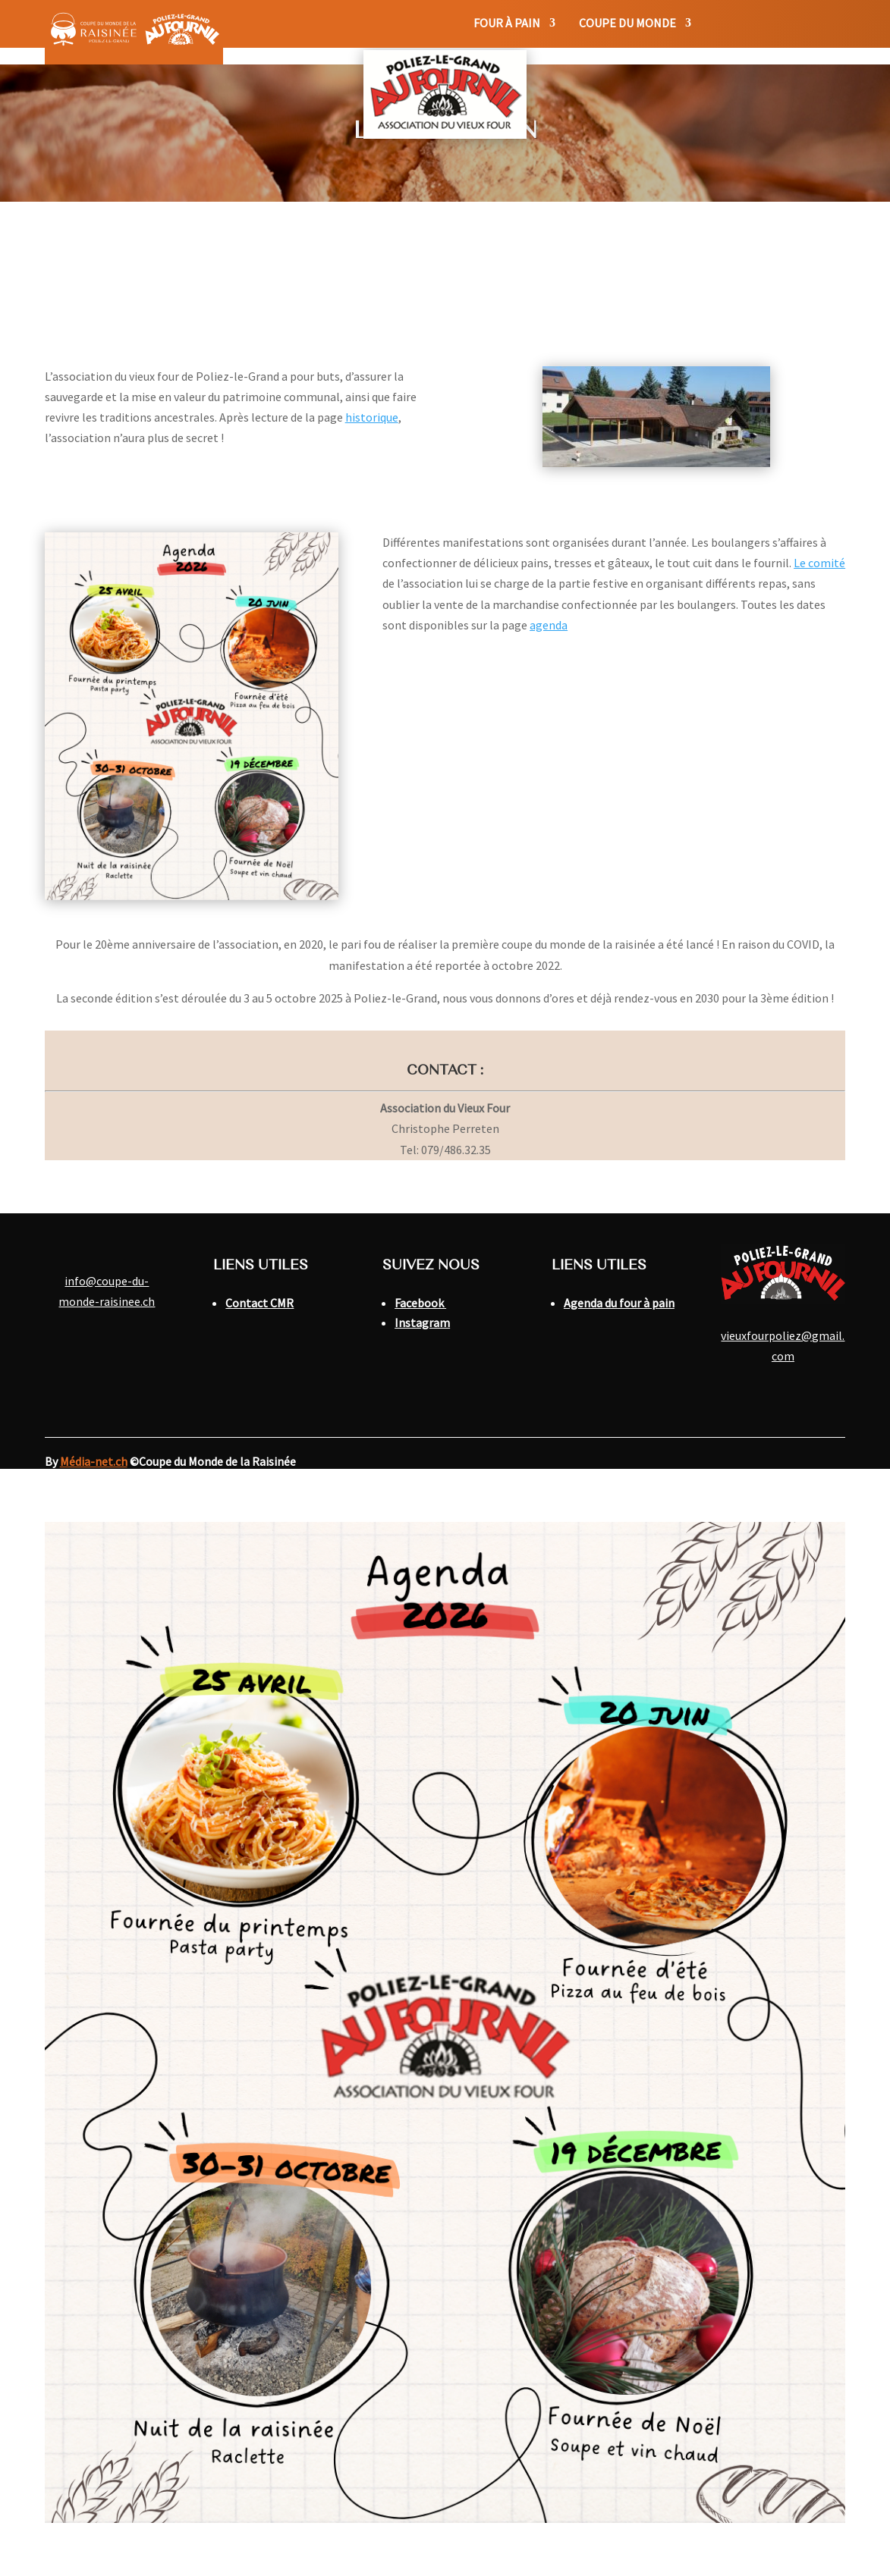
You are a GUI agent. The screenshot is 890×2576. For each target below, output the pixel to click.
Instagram (422, 1322)
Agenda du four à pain (619, 1302)
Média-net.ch (93, 1461)
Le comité (819, 562)
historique (371, 417)
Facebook (420, 1302)
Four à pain (506, 23)
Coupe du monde (627, 23)
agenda (549, 624)
